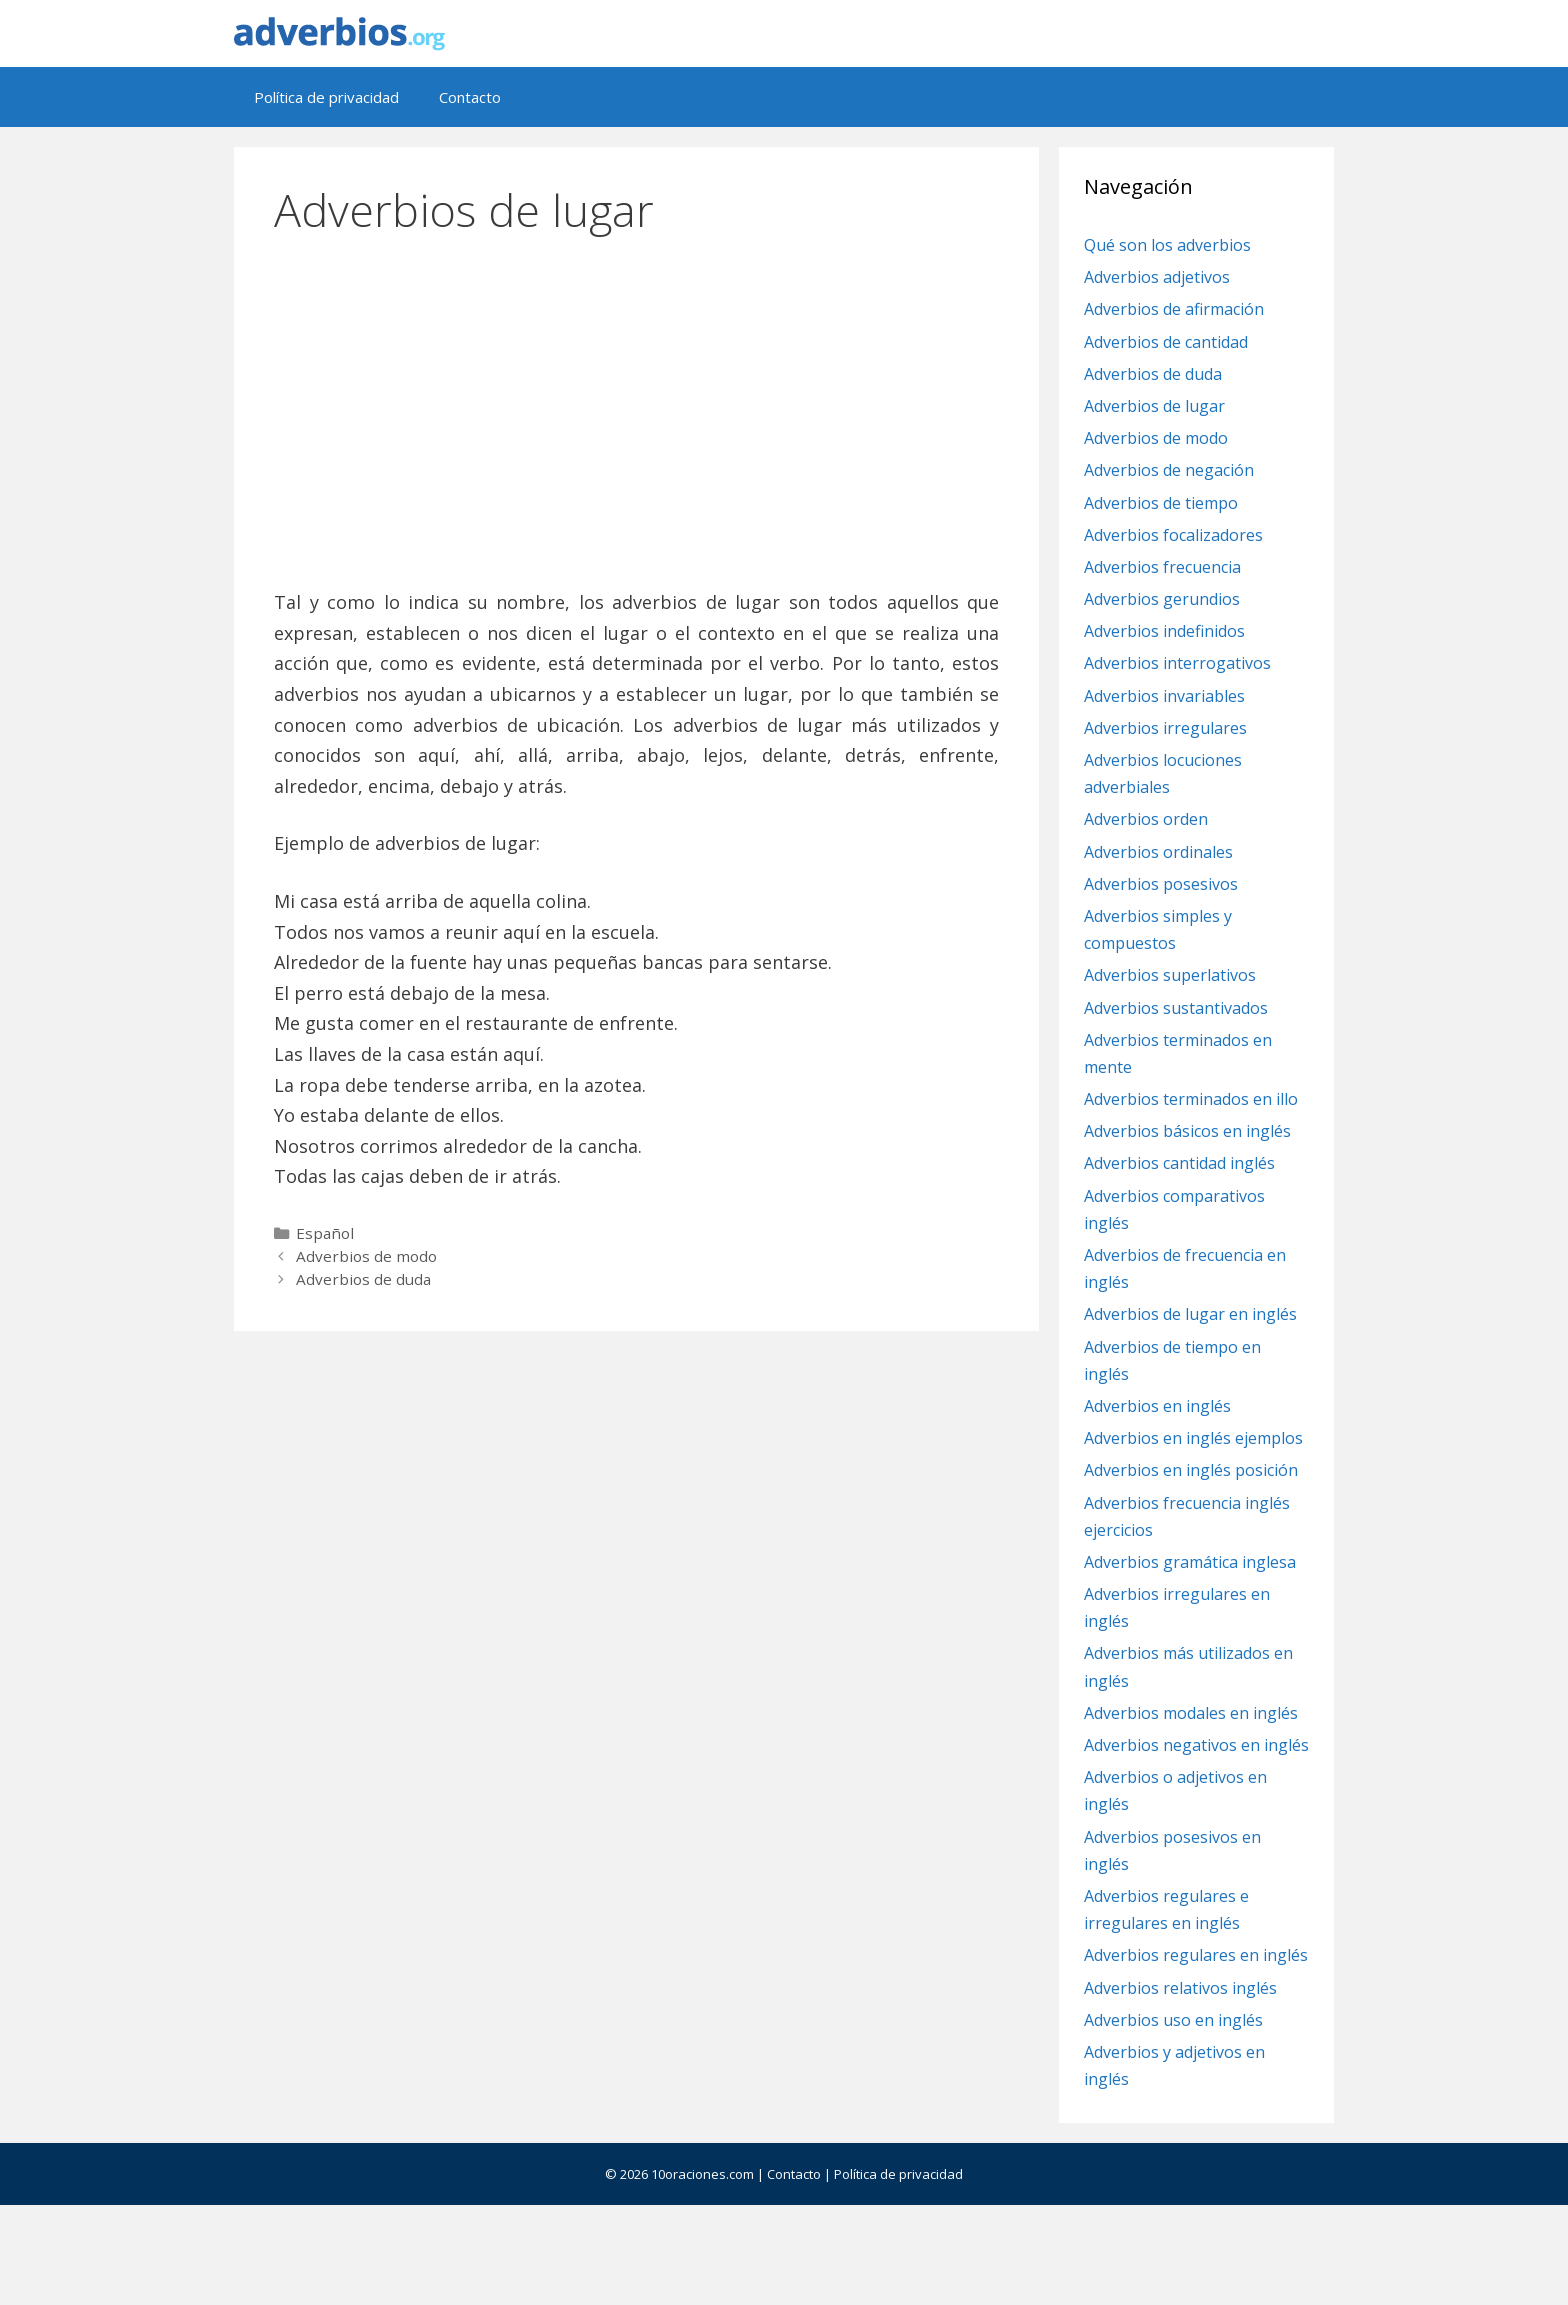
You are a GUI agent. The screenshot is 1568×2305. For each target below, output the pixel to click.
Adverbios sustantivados (1176, 1008)
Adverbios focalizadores (1173, 535)
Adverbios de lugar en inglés (1190, 1314)
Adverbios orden (1146, 819)
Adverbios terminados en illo (1191, 1099)
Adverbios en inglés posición (1191, 1470)
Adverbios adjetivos (1157, 277)
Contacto (470, 97)
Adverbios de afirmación (1174, 309)
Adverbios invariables (1164, 696)
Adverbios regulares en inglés (1196, 1955)
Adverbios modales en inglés (1191, 1713)
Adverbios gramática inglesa (1190, 1562)
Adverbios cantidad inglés (1179, 1163)
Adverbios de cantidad (1166, 342)
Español (325, 1233)
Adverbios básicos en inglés (1187, 1131)
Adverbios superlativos (1170, 975)
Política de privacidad (326, 97)
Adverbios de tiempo (1161, 503)
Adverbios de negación (1169, 470)
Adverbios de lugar (1154, 406)
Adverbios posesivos (1161, 884)
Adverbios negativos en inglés (1196, 1745)
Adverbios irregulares (1165, 728)
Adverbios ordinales (1158, 852)
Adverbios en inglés (1157, 1406)
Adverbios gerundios (1162, 599)
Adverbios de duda (363, 1279)
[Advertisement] (637, 403)
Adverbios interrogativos (1177, 663)
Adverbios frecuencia (1162, 567)
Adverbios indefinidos (1164, 631)
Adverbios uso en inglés (1173, 2020)
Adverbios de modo (366, 1256)
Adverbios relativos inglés (1180, 1988)
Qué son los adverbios (1167, 245)
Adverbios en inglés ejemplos (1193, 1438)
